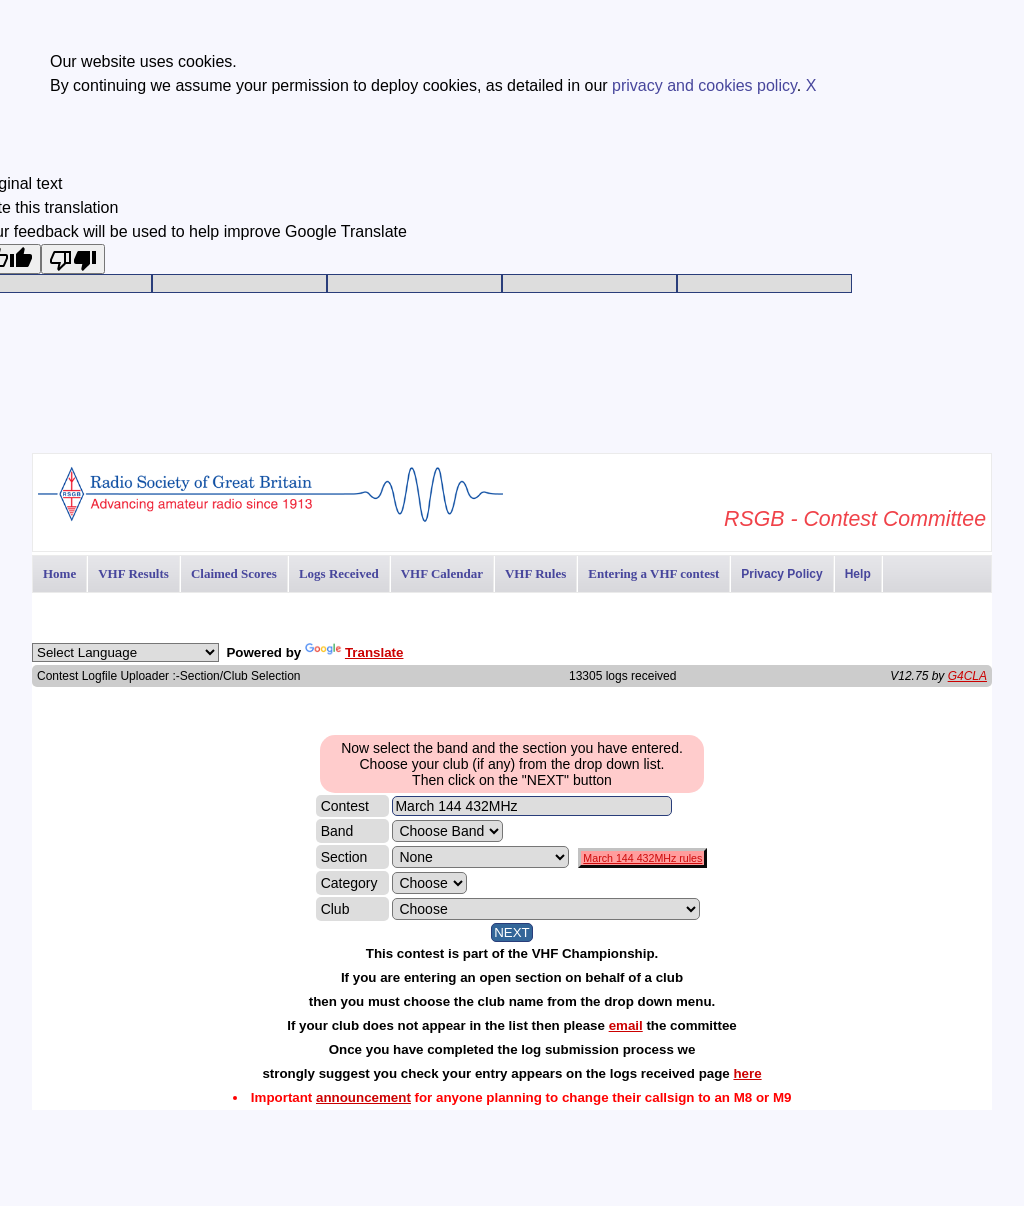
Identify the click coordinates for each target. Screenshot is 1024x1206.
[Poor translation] (73, 259)
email (626, 1025)
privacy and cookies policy (704, 85)
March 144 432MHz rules (642, 858)
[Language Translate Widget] (125, 652)
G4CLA (967, 676)
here (747, 1073)
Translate (354, 652)
